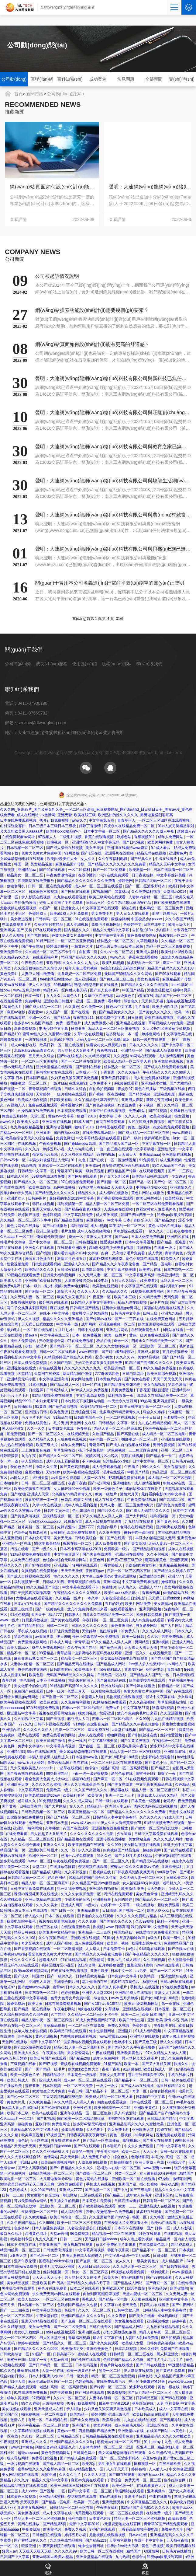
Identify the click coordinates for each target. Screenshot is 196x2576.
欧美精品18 (174, 1198)
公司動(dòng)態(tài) (14, 81)
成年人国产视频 (59, 1943)
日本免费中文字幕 (111, 1017)
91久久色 (105, 1856)
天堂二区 (38, 1116)
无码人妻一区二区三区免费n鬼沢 (104, 1039)
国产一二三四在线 (130, 1319)
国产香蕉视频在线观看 (115, 1198)
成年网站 (89, 1324)
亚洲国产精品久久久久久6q (83, 2316)
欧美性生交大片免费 (49, 2091)
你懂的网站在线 (176, 1593)
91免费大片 (170, 1259)
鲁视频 (98, 1927)
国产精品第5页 (55, 2524)
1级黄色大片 (12, 1007)
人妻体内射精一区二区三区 (151, 897)
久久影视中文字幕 (29, 1719)
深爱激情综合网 (152, 1576)
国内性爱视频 (61, 2392)
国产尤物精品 (181, 1083)
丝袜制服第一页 (56, 2272)
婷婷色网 (125, 881)
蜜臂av (58, 1987)
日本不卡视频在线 (22, 2244)
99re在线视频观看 (42, 1751)
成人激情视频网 (171, 1056)
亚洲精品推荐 (88, 1910)
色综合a (20, 1532)
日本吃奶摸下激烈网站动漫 (83, 1401)
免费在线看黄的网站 (59, 1735)
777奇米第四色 (107, 1374)
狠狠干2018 (87, 1116)
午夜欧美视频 (50, 1143)
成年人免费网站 (171, 837)
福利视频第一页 (70, 1204)
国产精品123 (96, 2540)
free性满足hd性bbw (56, 979)
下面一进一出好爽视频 (90, 1773)
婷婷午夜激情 (29, 2343)
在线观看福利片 (46, 957)
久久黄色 (72, 1007)
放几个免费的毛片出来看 (87, 1609)
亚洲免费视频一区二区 (117, 1324)
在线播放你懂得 (63, 1867)
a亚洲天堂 (40, 1478)
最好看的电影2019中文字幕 (72, 1198)
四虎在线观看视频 (112, 2102)
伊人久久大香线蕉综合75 (84, 1784)
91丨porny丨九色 (158, 2442)
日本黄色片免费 (109, 1379)
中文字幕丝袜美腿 (171, 875)
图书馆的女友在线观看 (54, 1072)
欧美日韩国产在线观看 (48, 2058)
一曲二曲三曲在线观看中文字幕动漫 (125, 1149)
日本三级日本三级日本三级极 (53, 826)
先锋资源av (67, 1527)
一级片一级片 (107, 2086)
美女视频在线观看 (79, 2244)
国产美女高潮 (135, 1543)
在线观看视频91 (123, 1609)
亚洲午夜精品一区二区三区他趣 (86, 2113)
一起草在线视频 (69, 1768)
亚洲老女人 (70, 908)
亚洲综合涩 (11, 1730)
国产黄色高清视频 (100, 1105)
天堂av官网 (59, 2234)
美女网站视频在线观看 (142, 1845)
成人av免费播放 (108, 1543)
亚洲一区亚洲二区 (141, 2447)
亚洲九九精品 (172, 1313)
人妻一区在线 (95, 1478)
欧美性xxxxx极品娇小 (63, 831)
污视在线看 (19, 1549)
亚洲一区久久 (40, 1017)
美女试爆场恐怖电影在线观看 (124, 1658)
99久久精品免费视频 (160, 1368)
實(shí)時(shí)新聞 (181, 81)
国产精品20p (165, 1220)
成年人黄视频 (18, 2398)
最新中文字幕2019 (45, 2042)
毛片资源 (186, 1346)
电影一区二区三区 (70, 1730)
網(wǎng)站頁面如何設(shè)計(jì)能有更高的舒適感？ (151, 187)
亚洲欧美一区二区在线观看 (60, 1165)
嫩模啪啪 (169, 1582)
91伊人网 (18, 2381)
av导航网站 (144, 2135)
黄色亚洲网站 (122, 1626)
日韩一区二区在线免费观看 (50, 886)
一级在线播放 (36, 1039)
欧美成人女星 (28, 1122)
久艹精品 (58, 2014)
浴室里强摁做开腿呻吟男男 (169, 990)
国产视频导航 (171, 2420)
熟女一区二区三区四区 (90, 2272)
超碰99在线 (81, 1779)
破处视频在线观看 (54, 1302)
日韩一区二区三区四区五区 (43, 1483)
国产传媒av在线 (99, 1319)
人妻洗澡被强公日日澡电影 (86, 1280)
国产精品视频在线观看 (76, 1839)
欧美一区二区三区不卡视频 (79, 2223)
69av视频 (28, 1165)
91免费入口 (130, 1631)
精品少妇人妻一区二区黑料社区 (80, 2047)
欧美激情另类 (72, 2349)
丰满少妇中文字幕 (54, 1028)
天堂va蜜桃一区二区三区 (143, 2294)
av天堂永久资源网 (123, 1401)
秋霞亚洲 (78, 1028)
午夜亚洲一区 (100, 1297)
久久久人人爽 (136, 1116)
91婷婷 (78, 1724)
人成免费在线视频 (119, 1209)
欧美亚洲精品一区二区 (176, 1275)
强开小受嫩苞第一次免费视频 (102, 1450)
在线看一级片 (165, 1248)
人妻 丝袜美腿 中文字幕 (175, 2403)
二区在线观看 (91, 2195)
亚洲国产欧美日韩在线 (43, 1280)
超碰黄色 (25, 2124)
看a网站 (115, 1001)
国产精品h (62, 1017)
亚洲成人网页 (148, 1352)
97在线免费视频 (80, 1341)
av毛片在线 (159, 1302)
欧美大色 (111, 2277)
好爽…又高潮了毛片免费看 (61, 902)
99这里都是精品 (47, 1543)
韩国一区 (21, 864)
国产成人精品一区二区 (44, 1007)
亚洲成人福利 (147, 952)
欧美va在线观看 (13, 985)
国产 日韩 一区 (62, 1910)
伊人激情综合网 (181, 1960)
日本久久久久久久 (144, 1045)
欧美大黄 (35, 2003)
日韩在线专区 (100, 2327)
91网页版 (71, 853)
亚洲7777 (86, 1527)
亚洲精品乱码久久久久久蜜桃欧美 (137, 2124)
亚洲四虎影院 (164, 1401)
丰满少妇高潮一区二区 (169, 2157)
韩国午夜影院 (118, 2250)
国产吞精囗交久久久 (31, 2540)
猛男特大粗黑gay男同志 (122, 1308)
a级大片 (91, 1905)
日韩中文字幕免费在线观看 (156, 1834)
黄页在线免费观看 (111, 1122)
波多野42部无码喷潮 (106, 1259)
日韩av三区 (95, 902)
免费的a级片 (107, 1527)
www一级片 (10, 1620)
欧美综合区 (112, 2420)
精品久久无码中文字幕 (167, 864)
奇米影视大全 (32, 1943)
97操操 (108, 1938)
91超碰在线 (132, 2069)
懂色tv (23, 2140)
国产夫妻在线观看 (97, 1554)
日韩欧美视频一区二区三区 (43, 1812)
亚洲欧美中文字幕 (174, 2299)
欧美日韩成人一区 (158, 2069)
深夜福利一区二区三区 (127, 1226)
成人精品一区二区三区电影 (164, 1434)
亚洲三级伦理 (47, 1231)
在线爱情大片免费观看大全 (158, 1932)
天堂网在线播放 (15, 2042)
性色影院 (26, 1680)
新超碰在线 (119, 1790)
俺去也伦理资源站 (51, 1237)
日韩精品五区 (147, 2398)
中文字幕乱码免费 (79, 1215)
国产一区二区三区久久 (46, 1434)
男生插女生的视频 (65, 2201)
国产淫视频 (55, 1719)
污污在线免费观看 (114, 875)
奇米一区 (76, 1237)
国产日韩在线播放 (175, 2266)
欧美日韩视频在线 (15, 2277)
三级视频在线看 (173, 1089)
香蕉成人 (89, 2299)
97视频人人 (48, 837)
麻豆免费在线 (99, 1730)
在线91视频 (27, 1143)
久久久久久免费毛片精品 (137, 1916)
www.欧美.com (180, 2381)
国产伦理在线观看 (56, 2108)
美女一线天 (77, 1741)
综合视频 (25, 2036)
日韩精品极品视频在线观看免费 (108, 2436)
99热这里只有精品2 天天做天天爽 (106, 1187)
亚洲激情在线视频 (169, 1061)
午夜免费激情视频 (61, 875)
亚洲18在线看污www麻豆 (128, 848)
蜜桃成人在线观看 (92, 2354)
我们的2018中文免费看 (150, 1927)
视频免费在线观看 (171, 2135)
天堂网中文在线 (83, 1423)
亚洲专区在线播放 (111, 1839)
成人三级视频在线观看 (103, 1521)
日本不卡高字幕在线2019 (81, 1549)
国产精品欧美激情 (69, 1220)
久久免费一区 (92, 1007)
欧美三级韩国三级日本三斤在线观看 (80, 2485)
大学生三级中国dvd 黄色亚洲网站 (109, 1576)
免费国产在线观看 (29, 1691)
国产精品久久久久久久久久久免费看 (117, 864)
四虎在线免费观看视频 (171, 1127)
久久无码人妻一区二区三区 (101, 1275)
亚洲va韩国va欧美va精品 (53, 2557)
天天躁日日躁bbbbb (37, 1324)
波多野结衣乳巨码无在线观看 (126, 1165)
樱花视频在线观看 (93, 1867)
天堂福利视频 (120, 2540)
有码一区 (35, 2420)
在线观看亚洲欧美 (72, 1248)
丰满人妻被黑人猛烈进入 (49, 1757)
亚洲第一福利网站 (28, 1828)
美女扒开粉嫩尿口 (29, 2332)
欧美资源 (95, 1795)
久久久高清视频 (142, 1702)
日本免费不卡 (100, 1083)
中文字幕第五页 (102, 820)
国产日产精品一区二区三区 (68, 1817)
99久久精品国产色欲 (169, 1165)
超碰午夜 (179, 2321)
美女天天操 (95, 848)
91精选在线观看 (152, 1949)
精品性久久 (87, 1193)
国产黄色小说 (168, 1521)
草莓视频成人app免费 (166, 1023)
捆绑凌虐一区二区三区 (29, 1083)
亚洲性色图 (82, 2108)
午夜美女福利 (54, 2053)
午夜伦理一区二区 (168, 1741)
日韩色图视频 (86, 1242)
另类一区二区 (126, 2173)
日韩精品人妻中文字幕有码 (93, 1302)
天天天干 (38, 1615)
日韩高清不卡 (64, 2354)
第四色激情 (177, 1384)
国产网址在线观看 (76, 892)
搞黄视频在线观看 (89, 2513)
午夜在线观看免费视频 (18, 1352)
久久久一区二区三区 (95, 2310)
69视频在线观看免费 (49, 1176)
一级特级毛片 (158, 2272)
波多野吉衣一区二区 (144, 963)
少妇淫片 (163, 930)
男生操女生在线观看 (19, 2288)
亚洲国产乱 (127, 2184)
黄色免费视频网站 (142, 935)
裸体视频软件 (71, 1105)
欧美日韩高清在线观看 (151, 2414)
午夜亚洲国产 (50, 2244)
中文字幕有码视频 (61, 1746)
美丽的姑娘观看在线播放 (164, 1308)
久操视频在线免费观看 (36, 1111)
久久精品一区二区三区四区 (32, 1839)
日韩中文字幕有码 (171, 2146)
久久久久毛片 (70, 2475)
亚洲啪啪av (122, 1483)
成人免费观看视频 (107, 1467)
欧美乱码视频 (113, 963)
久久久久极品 (129, 1072)
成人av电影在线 (24, 1045)
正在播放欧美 (11, 2086)
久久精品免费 (150, 1297)
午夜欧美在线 (32, 963)
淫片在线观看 (113, 1472)
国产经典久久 (141, 859)
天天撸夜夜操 (177, 2540)
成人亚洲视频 (77, 924)
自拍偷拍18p (143, 930)
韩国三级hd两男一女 (138, 1215)
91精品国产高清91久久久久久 (149, 1363)
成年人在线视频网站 (94, 1231)
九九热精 (122, 2557)
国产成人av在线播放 (138, 2086)
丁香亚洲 (107, 1072)
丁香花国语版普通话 (153, 1390)
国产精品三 (160, 1768)
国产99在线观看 (52, 870)
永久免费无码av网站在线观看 (56, 2294)
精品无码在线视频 (152, 853)
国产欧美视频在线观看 (172, 902)
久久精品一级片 (68, 1598)
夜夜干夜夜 (77, 1483)
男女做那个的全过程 (31, 1686)
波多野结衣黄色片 (125, 1982)
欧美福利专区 (74, 1795)
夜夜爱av (36, 1012)
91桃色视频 (19, 1615)
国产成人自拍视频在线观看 (128, 1445)
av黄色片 (179, 2431)
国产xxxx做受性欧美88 (33, 2047)
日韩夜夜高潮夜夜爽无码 (134, 1872)
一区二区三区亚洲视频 (76, 941)
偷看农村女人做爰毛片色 (106, 1045)
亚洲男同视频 (150, 1609)
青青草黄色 (174, 1253)
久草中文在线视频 (99, 996)
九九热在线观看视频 (70, 897)
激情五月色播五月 (40, 1259)
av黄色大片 (72, 996)
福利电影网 (79, 1226)
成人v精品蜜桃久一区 (86, 2469)
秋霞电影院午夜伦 (133, 1746)
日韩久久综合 (75, 1089)
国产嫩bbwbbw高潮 (80, 1143)
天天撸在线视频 (144, 2299)
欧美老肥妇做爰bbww (43, 1795)
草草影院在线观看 (128, 1231)
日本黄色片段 (100, 2518)
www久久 (79, 820)
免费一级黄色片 (69, 1023)
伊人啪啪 (74, 2409)
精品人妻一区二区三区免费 (107, 1204)
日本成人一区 (86, 1072)
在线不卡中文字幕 (55, 1313)
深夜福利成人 (110, 1669)
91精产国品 (46, 941)
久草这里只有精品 (49, 924)
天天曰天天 (127, 1154)
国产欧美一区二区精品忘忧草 (155, 1828)
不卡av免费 (91, 1461)
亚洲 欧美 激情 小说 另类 (168, 2020)
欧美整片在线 (150, 1269)
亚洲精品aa (27, 870)
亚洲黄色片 (178, 853)
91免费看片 (148, 1160)
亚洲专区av (134, 1669)
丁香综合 (114, 2480)
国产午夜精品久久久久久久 (147, 1954)
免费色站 (36, 1823)
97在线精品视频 (74, 1960)
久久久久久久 (150, 1817)
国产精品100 (10, 1034)
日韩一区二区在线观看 (58, 1352)
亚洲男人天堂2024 (97, 1993)
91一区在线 (92, 1384)
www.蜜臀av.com (113, 2036)
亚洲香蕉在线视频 (120, 853)
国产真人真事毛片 (105, 990)
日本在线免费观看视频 (18, 820)
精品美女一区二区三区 (25, 875)
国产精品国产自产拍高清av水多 (165, 2113)
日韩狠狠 (57, 1532)
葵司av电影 (155, 1669)
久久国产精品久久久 (91, 1790)
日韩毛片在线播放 (155, 2305)
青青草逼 (81, 1642)
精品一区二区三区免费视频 (168, 946)
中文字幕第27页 (136, 1708)
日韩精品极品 (54, 2075)
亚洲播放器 (102, 1899)
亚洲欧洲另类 (113, 2502)
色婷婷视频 (52, 1215)
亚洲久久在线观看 (40, 1248)
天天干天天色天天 (168, 1379)
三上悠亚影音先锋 (36, 1450)
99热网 (145, 1401)
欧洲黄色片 (52, 2529)
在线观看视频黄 (152, 1171)
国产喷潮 (44, 1253)
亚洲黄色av (186, 1538)
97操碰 (164, 2179)
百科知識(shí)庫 (70, 81)
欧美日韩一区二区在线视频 (62, 1045)
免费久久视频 (119, 2025)
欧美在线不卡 (85, 1669)
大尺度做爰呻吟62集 (57, 2179)
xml (178, 752)
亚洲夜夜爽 (179, 1560)
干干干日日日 (149, 1417)
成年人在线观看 (91, 1735)
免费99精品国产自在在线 (68, 1762)
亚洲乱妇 (125, 2031)
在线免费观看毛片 (17, 924)
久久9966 (47, 2223)
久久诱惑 (120, 1056)
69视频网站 (62, 985)
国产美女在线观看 (65, 1620)
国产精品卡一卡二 (161, 1456)
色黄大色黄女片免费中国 (41, 853)
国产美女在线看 (137, 1379)
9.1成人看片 (161, 848)
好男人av (9, 2551)
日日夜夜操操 (143, 875)
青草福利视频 (79, 2338)
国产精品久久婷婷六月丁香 (89, 2283)
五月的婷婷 (114, 1604)
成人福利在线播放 (114, 1193)
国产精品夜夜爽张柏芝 (83, 1209)
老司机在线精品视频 (137, 1527)
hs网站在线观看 (143, 1056)
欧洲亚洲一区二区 (44, 1856)
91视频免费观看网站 (148, 1291)
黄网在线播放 (29, 2524)
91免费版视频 (50, 1801)
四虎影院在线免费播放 (36, 881)
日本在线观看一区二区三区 (151, 2102)
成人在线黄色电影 (110, 1500)
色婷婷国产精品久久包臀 (77, 2305)
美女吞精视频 (154, 1384)
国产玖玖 (21, 1976)
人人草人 (93, 1949)
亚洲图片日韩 (36, 1412)
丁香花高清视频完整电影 (63, 2097)
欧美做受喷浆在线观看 (32, 1489)
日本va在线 (138, 2535)
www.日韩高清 (117, 1927)
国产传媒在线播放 (141, 1686)
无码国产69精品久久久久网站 (128, 974)
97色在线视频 (50, 1368)
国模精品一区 (169, 1686)
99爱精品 (47, 1653)
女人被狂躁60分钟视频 (72, 1489)
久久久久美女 (47, 1905)
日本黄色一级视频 (146, 1801)
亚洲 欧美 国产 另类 (16, 930)
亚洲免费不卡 (11, 952)
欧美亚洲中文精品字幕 (57, 1932)
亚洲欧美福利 (172, 1867)
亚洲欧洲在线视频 (171, 1527)
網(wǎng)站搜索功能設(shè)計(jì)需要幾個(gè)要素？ (52, 187)
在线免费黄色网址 (161, 1319)
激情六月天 (66, 1291)
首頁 (18, 93)
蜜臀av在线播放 (13, 1856)
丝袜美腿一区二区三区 (36, 1527)
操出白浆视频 (72, 2129)
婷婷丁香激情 (90, 826)
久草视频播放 (147, 941)
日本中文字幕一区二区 (102, 831)
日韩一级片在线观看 (150, 1039)
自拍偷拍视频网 (102, 1089)
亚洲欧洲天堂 (18, 1784)
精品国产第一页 (13, 1850)
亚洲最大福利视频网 (60, 1275)
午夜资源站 (31, 2529)
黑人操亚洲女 (13, 1428)
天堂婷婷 (43, 1094)
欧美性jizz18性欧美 (177, 952)
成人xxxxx (29, 2491)
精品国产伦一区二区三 (174, 996)
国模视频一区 (145, 2464)
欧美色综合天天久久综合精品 (29, 1138)
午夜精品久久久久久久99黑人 (167, 1072)
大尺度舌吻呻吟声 (131, 1938)
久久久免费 (87, 1921)
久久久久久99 (66, 2551)
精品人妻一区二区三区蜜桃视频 (114, 1028)
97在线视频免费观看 (78, 1182)
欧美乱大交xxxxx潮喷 (58, 2266)
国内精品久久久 (77, 930)
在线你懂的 (87, 875)
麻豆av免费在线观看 (88, 2480)
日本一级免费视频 (87, 1335)
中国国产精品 (133, 990)
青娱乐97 (125, 1089)
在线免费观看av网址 (19, 837)
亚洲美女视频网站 (32, 2507)
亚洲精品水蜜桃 (154, 1083)
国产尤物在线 (38, 935)
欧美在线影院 (40, 1187)
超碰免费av (152, 1850)
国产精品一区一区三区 (158, 1730)
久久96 (153, 1636)
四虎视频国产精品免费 (121, 1850)
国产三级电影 (141, 2190)
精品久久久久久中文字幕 (175, 2190)
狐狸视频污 (131, 2140)
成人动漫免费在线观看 (152, 1078)
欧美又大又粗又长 (72, 1297)
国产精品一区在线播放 (32, 2009)
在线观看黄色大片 (146, 1330)
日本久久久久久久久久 (90, 1626)
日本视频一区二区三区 (25, 848)
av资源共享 (45, 1636)
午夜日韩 (89, 1620)
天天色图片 (156, 1888)
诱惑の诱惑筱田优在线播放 (96, 985)
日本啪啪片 (9, 1483)
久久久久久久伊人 (38, 1730)
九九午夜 (29, 1456)
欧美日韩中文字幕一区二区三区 (146, 1406)
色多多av (21, 1023)
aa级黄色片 (125, 996)
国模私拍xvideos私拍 (56, 2261)
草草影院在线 (64, 1450)
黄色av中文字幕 (61, 1116)
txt (169, 752)
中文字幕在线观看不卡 (81, 1587)
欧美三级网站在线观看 (107, 897)
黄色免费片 (9, 974)
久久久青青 (117, 2316)
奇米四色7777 (184, 930)
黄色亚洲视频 (46, 2036)
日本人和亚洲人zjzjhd (46, 2376)
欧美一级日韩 (133, 1636)
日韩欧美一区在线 (112, 1675)
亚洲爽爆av (157, 2491)
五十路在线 (39, 2140)
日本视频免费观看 (72, 1111)
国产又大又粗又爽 (115, 1176)
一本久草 (91, 1598)
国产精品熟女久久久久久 (55, 1193)
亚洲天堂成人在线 (47, 1209)
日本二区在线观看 (60, 1916)
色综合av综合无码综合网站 (123, 968)
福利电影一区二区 (104, 1439)
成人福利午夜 (72, 2212)
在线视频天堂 (78, 1434)
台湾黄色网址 (36, 2234)
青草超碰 (64, 1653)
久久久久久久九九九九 (81, 963)
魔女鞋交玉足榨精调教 (90, 1313)
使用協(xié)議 (84, 663)
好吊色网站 (57, 1877)
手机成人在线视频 (33, 1631)
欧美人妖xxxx (18, 1647)
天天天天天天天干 (47, 2277)
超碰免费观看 (11, 1039)
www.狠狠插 (89, 1352)
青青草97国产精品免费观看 (166, 2524)
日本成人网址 (61, 1642)
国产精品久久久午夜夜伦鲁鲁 (116, 1264)
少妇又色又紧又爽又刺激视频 (75, 1078)
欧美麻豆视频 (32, 2135)
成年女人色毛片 (139, 2195)
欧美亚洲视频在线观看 (156, 1324)
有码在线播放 (132, 2277)
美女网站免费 (82, 1379)
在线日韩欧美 (170, 2464)
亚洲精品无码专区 (22, 1379)
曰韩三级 (151, 1313)
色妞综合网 (109, 1631)
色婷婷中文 (132, 924)
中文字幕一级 (67, 1324)
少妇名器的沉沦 (77, 1899)
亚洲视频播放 (158, 2321)
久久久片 (32, 1149)
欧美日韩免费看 (149, 1615)
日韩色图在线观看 (47, 2535)
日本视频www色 (85, 1757)
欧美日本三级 (125, 1297)
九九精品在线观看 (140, 1521)
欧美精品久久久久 (40, 1269)
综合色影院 (136, 2288)
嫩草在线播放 (28, 2370)
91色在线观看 (150, 2234)
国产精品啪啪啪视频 (149, 1549)
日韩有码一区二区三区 (54, 919)
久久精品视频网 (98, 1056)
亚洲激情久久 (181, 1187)
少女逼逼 (178, 1176)
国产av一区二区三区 (167, 1971)
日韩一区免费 (77, 2376)
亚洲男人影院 (132, 1100)
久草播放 (52, 1828)
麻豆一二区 (172, 963)
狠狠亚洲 (32, 2086)
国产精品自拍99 (31, 1626)
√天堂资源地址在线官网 (122, 2524)
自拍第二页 (88, 952)
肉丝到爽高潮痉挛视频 (101, 2294)
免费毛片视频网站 (106, 924)
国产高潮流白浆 (172, 1500)
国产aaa (122, 1237)
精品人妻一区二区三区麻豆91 (118, 1428)
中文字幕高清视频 (91, 1395)
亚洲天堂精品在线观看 (54, 1067)
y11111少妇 (65, 1330)
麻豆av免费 (152, 2458)
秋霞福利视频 (163, 1708)
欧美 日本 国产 (154, 2014)
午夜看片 (132, 1467)
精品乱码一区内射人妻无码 (65, 990)
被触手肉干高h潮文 (140, 1532)
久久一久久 (36, 1428)
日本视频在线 (56, 2420)
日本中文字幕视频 (140, 1242)
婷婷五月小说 (54, 1149)
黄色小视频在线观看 (142, 1259)
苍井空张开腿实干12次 (147, 2075)
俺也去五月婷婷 (15, 1116)
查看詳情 (52, 219)
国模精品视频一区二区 (61, 1516)
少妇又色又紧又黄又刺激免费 (98, 1363)
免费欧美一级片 (117, 1549)
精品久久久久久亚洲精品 (63, 1319)
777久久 (25, 1724)
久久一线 (68, 1850)
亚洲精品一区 (132, 1050)
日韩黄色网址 (84, 2453)
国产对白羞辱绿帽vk (118, 1352)
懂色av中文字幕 (119, 1007)
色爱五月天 (76, 1691)
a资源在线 (145, 996)
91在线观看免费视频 (31, 2392)
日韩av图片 (37, 1198)
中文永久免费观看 (139, 2146)
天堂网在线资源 (47, 1374)
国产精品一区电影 (172, 1242)
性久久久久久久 (66, 1576)
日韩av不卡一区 (13, 1160)
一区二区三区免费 (114, 1620)
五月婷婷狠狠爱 (175, 1352)
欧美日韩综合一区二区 (113, 2108)
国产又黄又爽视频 (135, 1741)
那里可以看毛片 (165, 913)
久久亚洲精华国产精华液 (109, 2217)
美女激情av (163, 1604)
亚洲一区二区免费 (91, 1001)
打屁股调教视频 (35, 1620)
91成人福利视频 (148, 2031)
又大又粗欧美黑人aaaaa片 (22, 831)
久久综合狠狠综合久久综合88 (38, 968)
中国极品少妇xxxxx (147, 919)
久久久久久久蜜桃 (47, 1784)
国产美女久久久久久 (155, 1012)
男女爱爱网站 (147, 1626)
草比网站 (70, 2195)
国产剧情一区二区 (112, 1182)
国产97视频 (158, 1111)
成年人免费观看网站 (48, 1647)
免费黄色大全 (172, 2529)
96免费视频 (80, 2234)
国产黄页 (9, 1806)
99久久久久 (152, 1467)
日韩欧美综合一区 (89, 1417)
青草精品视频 (54, 2025)
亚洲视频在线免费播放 (110, 1828)
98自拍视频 (106, 1154)
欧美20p (89, 2464)
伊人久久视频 (13, 935)
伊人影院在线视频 (36, 897)
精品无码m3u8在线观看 (19, 1965)
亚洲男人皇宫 (40, 1982)
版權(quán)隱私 (116, 663)
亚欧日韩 (53, 963)
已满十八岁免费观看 (78, 1856)
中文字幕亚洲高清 (141, 1275)
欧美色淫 (36, 1675)
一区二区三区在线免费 (86, 2025)
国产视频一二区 (13, 1089)
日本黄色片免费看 (97, 2201)
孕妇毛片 (14, 1330)
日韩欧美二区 (177, 1877)
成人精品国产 (172, 2261)
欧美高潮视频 (161, 1116)
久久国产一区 (57, 1012)
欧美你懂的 (179, 2288)
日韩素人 (72, 1615)
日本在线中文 (154, 924)
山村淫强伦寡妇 (13, 826)
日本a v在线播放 (28, 1604)
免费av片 (113, 1708)
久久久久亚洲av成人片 (51, 2151)
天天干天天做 (72, 1571)
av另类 (142, 1971)
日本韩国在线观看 (111, 1127)
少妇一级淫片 (36, 1346)
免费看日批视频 (182, 1111)
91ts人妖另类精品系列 (176, 826)
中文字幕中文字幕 (110, 935)
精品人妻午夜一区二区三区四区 (47, 2020)
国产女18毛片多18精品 (120, 1757)
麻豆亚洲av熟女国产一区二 (36, 1658)
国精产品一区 (140, 1182)
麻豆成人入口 (78, 1719)
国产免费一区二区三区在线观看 (87, 2321)
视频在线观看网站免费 (57, 1713)
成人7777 (7, 2507)
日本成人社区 (18, 1176)
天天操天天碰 (152, 1001)
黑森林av (122, 892)
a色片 (132, 1949)
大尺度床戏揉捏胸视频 (146, 1122)
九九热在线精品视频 (27, 1127)
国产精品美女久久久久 (117, 1012)
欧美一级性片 (115, 1335)
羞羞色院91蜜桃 (140, 1965)
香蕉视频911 (145, 837)
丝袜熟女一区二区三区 (115, 941)
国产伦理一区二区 (45, 2255)
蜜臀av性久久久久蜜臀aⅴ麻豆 (42, 2469)
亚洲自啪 (144, 1248)
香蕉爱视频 (151, 1593)
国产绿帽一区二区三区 (108, 2387)
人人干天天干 (117, 2469)
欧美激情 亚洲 (133, 1888)
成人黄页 (155, 1253)
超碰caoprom (28, 2453)
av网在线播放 (65, 1187)
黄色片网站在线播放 (148, 1193)
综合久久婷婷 (154, 1412)
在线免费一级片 (159, 2513)
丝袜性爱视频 (171, 1735)
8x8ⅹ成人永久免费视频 (90, 1390)
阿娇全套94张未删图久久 (56, 2447)
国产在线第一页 (84, 1012)
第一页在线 (171, 2003)
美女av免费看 (148, 979)
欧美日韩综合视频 (162, 1374)
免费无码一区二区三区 (143, 2480)
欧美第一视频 (118, 1943)
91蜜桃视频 (38, 1384)
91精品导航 (62, 1417)
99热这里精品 (58, 1773)
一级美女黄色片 (146, 2261)
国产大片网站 (137, 1516)
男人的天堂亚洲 (53, 2338)
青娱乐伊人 (143, 1220)
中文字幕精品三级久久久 (147, 2502)
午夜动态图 (169, 2184)
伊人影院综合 (32, 1461)
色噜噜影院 (140, 2157)
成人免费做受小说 (99, 1023)
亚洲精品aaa (149, 1154)
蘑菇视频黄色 (156, 1560)
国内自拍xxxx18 (67, 1133)
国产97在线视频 (38, 1565)
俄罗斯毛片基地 (157, 1138)
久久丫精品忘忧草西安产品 (129, 902)
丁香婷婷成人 (111, 1565)
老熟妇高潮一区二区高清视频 (125, 1768)
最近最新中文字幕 (22, 1713)
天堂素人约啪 (92, 1697)
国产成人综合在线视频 (65, 848)
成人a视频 (98, 1226)
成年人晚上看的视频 (81, 968)
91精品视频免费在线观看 (53, 1395)
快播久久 (181, 2064)
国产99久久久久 (110, 1510)
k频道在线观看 (90, 2009)
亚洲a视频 (161, 1642)
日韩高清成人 (57, 1390)
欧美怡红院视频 (105, 1286)
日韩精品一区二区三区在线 (132, 2354)
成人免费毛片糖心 (96, 2157)
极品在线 (104, 1341)
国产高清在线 (128, 1434)
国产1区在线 (91, 853)
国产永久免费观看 (104, 2343)
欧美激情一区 (140, 870)
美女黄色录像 (147, 1894)
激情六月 (18, 2420)
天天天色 (130, 2305)
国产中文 (120, 2190)
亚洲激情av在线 (174, 1976)
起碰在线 (129, 908)
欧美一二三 (130, 2014)
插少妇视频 (52, 1286)
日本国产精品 (37, 1078)
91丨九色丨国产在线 (88, 1160)
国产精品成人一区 (65, 1384)
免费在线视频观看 (180, 1001)
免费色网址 (65, 1138)
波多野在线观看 (13, 1861)
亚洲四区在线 (178, 1237)
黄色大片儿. (17, 2102)
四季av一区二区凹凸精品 (82, 1708)
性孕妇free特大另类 (16, 1193)
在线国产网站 (157, 2431)
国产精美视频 (140, 1094)
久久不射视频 (157, 1554)
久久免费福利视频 (146, 892)
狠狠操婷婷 (120, 919)
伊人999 (63, 1636)
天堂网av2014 (175, 892)
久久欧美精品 (40, 2102)
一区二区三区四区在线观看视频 (165, 820)
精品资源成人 (182, 2244)
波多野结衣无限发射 (158, 1757)
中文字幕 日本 (12, 1078)
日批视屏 (36, 1390)
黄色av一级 (67, 2431)
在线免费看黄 (11, 1001)
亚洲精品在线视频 (131, 1023)
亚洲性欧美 (99, 1971)
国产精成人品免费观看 (164, 1050)
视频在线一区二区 (174, 935)
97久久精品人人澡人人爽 (102, 1516)
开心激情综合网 (52, 1341)
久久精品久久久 (115, 1291)
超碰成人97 (186, 831)
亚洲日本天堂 (57, 1823)
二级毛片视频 (71, 837)
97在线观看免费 (48, 930)
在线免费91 (78, 1083)
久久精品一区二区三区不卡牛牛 (51, 952)
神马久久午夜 (46, 1467)
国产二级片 (132, 1138)
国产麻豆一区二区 (108, 1779)
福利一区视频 (168, 1921)
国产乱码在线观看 (179, 1850)
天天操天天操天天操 (141, 1647)
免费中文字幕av (31, 1746)
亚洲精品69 (158, 2288)
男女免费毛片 (102, 913)
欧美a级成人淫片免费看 (69, 913)
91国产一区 (41, 2354)
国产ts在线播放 (70, 1056)
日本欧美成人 (145, 2409)
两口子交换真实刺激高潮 (27, 1308)
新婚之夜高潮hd (159, 1100)
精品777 (55, 1615)
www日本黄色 (22, 2447)
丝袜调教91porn (173, 1286)
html (159, 752)
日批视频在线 (100, 1872)
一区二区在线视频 (38, 1330)
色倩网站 (50, 2157)
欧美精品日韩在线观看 (150, 1176)
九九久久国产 (46, 2239)
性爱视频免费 (111, 1242)
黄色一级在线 (169, 2387)
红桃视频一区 (58, 842)
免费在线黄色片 (38, 1423)
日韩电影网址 (133, 1374)
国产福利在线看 (88, 1067)
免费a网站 (33, 1001)
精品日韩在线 (25, 1932)
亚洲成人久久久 (77, 1264)
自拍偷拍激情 (121, 2162)
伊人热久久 (127, 1587)
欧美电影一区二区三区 (18, 2179)
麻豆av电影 (16, 1012)
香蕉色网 (97, 1560)
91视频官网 (73, 1521)
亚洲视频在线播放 (22, 1368)
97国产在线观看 (76, 1828)
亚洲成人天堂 (38, 1494)
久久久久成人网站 (157, 1631)
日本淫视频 (52, 2086)
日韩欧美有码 (61, 1100)
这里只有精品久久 (171, 2086)
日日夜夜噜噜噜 (179, 1231)
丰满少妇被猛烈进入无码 (49, 1160)
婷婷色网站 (151, 1034)
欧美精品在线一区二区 (99, 1406)
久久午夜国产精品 (179, 919)
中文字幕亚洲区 (67, 1554)
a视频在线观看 (126, 1083)
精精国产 (187, 2173)
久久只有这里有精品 (78, 1154)
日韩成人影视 (54, 1582)
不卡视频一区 (150, 1105)
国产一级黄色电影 (50, 1609)
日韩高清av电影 (127, 2201)
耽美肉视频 (87, 1713)
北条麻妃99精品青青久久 (35, 1050)
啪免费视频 (16, 1434)
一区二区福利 (79, 870)
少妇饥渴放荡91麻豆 (120, 2332)
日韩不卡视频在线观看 (52, 1724)
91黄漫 (40, 1406)
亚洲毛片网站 (117, 1330)
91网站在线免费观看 (110, 1702)
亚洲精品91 (16, 1751)
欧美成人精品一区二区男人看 (128, 1061)
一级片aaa (58, 1083)
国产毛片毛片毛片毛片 (165, 2360)
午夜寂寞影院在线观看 (173, 1856)
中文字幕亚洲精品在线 (154, 1784)
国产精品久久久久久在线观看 (145, 985)
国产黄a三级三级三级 (117, 979)
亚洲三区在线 (47, 1927)
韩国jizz (38, 1976)
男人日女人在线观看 (133, 913)
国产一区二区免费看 (110, 870)
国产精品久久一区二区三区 (36, 1182)
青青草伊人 (126, 820)
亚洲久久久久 (54, 1845)
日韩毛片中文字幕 (126, 1313)
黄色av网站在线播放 (165, 1226)
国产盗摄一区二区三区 (60, 1697)
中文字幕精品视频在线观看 (98, 1138)
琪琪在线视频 (132, 1456)
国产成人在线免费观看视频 (165, 1067)
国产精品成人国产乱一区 (119, 1143)
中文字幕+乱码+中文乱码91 (128, 2255)
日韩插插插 (23, 1406)
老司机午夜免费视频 (179, 1801)
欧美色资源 (59, 1412)
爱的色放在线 (21, 1467)
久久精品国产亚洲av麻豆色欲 (96, 1883)
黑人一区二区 (184, 1423)
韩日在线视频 (43, 1204)
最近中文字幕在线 (161, 1697)
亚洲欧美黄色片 (130, 2053)
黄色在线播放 (146, 1089)
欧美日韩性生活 (149, 1198)
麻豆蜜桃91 (34, 1472)
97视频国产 (102, 892)
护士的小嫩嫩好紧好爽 (147, 2381)
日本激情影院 (183, 1675)
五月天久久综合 (42, 1056)
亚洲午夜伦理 (25, 2261)
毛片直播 (142, 1007)
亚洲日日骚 (29, 2162)
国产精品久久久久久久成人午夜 (149, 831)
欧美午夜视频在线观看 (81, 1472)
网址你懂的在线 (95, 1982)
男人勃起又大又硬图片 (76, 1050)
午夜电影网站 (64, 2009)
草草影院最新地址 (172, 1702)
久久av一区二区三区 (117, 952)
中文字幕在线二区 (55, 1335)
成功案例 (97, 79)
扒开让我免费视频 (55, 820)
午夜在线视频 (103, 2053)
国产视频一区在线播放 (107, 1094)
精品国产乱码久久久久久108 (84, 957)
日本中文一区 (122, 1971)
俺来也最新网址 (102, 2031)
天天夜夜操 (29, 2502)
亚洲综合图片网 (84, 1412)
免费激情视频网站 (33, 1642)
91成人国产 (84, 1122)
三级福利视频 (53, 2403)
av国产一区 (49, 908)
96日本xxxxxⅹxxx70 (45, 1521)
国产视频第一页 (178, 1615)
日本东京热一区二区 (42, 1993)
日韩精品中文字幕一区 (36, 1171)
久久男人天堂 (95, 2475)
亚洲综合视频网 (59, 1127)
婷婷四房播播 (57, 946)
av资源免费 (127, 1105)
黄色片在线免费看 (53, 2288)
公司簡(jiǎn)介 (18, 663)
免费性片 (109, 1587)
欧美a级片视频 (62, 1039)
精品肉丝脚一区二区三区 (20, 2250)
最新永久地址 (11, 2234)
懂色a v (31, 1335)
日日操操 (135, 1017)
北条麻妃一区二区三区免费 (161, 908)
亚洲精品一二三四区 (95, 1932)
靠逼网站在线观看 (130, 2491)
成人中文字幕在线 (174, 2409)
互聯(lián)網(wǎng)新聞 (42, 81)
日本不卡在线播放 (51, 1680)
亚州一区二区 (172, 1450)
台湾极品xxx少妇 (116, 1461)
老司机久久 (27, 1801)
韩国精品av (123, 1932)
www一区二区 (40, 1861)
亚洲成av (92, 1165)
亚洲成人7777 (150, 1587)
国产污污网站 (99, 1483)
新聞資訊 (34, 93)
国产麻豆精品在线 (112, 1680)
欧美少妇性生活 (165, 1007)
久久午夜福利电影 (113, 859)
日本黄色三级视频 (44, 892)
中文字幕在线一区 (157, 1143)
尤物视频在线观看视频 (18, 908)
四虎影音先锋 (93, 1269)
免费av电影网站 (77, 1286)
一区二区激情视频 (122, 1160)
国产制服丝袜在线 (143, 1735)
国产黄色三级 (110, 1647)
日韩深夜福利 (68, 1269)
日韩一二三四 (57, 1626)
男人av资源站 (125, 2113)
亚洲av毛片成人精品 (124, 1960)
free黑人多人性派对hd (147, 1664)
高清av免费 (177, 2518)
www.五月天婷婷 (27, 990)
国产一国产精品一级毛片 (45, 2069)
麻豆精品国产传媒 (70, 864)
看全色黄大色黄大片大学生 (47, 1779)
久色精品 (182, 1784)
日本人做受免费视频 (148, 1237)
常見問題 (125, 79)
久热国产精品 (42, 1023)
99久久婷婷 (149, 2349)
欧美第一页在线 (87, 2502)
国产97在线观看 (87, 2146)
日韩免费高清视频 (58, 2250)
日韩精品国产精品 (85, 1308)
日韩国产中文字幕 (151, 2097)
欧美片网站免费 (160, 842)
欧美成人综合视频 (33, 1100)
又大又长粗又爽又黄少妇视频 (167, 1028)
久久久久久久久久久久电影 (92, 1834)
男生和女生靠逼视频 (178, 1724)
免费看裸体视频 (23, 1302)
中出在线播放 (166, 859)
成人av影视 (183, 2228)
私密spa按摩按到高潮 (175, 1215)
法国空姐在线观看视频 (107, 1111)
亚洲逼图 (43, 1133)
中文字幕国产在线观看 (100, 908)
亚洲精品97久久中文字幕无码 (96, 842)
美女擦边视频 (21, 919)
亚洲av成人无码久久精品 (158, 1795)
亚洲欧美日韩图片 (58, 1001)
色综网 (70, 2310)
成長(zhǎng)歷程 (51, 663)
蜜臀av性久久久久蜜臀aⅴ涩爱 (47, 1034)
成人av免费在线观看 (148, 1620)
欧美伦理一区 (123, 2485)
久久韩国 (157, 2217)
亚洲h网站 (111, 1582)
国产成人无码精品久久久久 (148, 1510)
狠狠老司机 (16, 886)
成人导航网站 (18, 2458)
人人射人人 (158, 2469)
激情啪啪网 (182, 2179)
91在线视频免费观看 (91, 919)
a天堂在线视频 (124, 1730)
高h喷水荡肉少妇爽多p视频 (111, 1248)
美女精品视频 (41, 864)
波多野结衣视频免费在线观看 (88, 2042)
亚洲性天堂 (167, 1149)
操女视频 (182, 1116)
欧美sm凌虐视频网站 (31, 1971)
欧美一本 (182, 1012)
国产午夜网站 (32, 946)
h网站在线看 (173, 1330)
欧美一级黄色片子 (108, 1489)
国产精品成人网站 (111, 1664)
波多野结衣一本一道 (122, 1034)
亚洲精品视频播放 (174, 1565)
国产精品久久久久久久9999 (37, 2349)
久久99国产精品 (43, 2190)
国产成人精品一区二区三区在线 (144, 1133)
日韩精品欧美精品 (91, 1976)
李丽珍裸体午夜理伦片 (144, 1489)
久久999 (142, 1719)
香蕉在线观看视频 (99, 837)
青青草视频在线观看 (45, 1089)
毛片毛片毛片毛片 (15, 1395)
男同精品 (142, 1642)
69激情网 (97, 1960)
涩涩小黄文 (104, 1357)
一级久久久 (154, 1231)
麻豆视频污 (95, 1220)
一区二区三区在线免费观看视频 (158, 1204)
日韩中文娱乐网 (90, 1330)
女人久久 (88, 859)
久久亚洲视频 (110, 1532)
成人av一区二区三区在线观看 (98, 886)
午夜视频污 (9, 2442)
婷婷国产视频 (29, 1215)
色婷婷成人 (38, 913)
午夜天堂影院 (47, 2316)
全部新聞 (153, 79)
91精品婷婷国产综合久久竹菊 (68, 1357)
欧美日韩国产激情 (51, 1741)
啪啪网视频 (116, 1735)
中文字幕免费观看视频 (140, 1582)
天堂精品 (25, 1374)
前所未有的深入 (81, 1680)
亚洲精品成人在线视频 (133, 1993)
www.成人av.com (84, 1823)
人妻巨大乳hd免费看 (38, 974)
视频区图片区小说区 (102, 1456)
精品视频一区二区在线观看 (114, 2234)
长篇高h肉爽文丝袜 (77, 1500)
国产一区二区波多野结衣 (145, 886)
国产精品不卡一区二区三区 (72, 1346)
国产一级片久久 (45, 1549)
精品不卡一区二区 (22, 1653)
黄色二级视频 (139, 1127)
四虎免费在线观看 (82, 1532)
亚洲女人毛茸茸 (99, 1237)
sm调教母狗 (167, 1872)
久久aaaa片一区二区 (17, 1237)
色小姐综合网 (83, 1510)
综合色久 (131, 1001)
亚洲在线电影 (164, 1094)
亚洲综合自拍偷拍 (104, 1888)
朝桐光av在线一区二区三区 (119, 2168)
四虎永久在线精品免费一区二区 (130, 826)
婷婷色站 (124, 837)
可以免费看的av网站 (31, 2201)
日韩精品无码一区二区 (153, 881)
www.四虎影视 (168, 1965)
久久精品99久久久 (15, 957)
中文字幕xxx (110, 2305)
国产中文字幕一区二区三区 (51, 1242)
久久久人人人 (88, 1291)
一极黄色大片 (82, 946)
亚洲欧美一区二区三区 (158, 1346)
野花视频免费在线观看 (127, 1478)
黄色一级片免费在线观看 (149, 1335)
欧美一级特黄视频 (90, 1171)
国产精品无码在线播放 (76, 1664)
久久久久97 (126, 1357)
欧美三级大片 (179, 924)
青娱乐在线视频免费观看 (80, 2064)
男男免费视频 (122, 1390)
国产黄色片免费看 (171, 1505)
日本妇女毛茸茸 (45, 1401)
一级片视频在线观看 (70, 1094)
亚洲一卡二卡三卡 (120, 1795)
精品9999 (22, 1401)
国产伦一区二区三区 (170, 1182)
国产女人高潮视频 (33, 2168)
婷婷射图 (98, 2414)
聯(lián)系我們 (149, 663)
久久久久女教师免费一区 (116, 1346)
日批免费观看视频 (47, 1264)
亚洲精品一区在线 (17, 1543)
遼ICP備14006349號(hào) (128, 752)
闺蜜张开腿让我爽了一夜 (156, 1773)
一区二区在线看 (54, 2414)
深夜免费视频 (25, 1028)
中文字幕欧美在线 (178, 1034)
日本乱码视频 (126, 2349)
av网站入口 (20, 1478)
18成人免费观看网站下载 (96, 2020)
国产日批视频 (133, 842)
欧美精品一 (149, 1976)
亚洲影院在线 (175, 1751)
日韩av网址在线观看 (177, 1982)
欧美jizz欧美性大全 (63, 859)
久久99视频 (145, 1921)
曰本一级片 (34, 996)
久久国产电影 (61, 1363)
